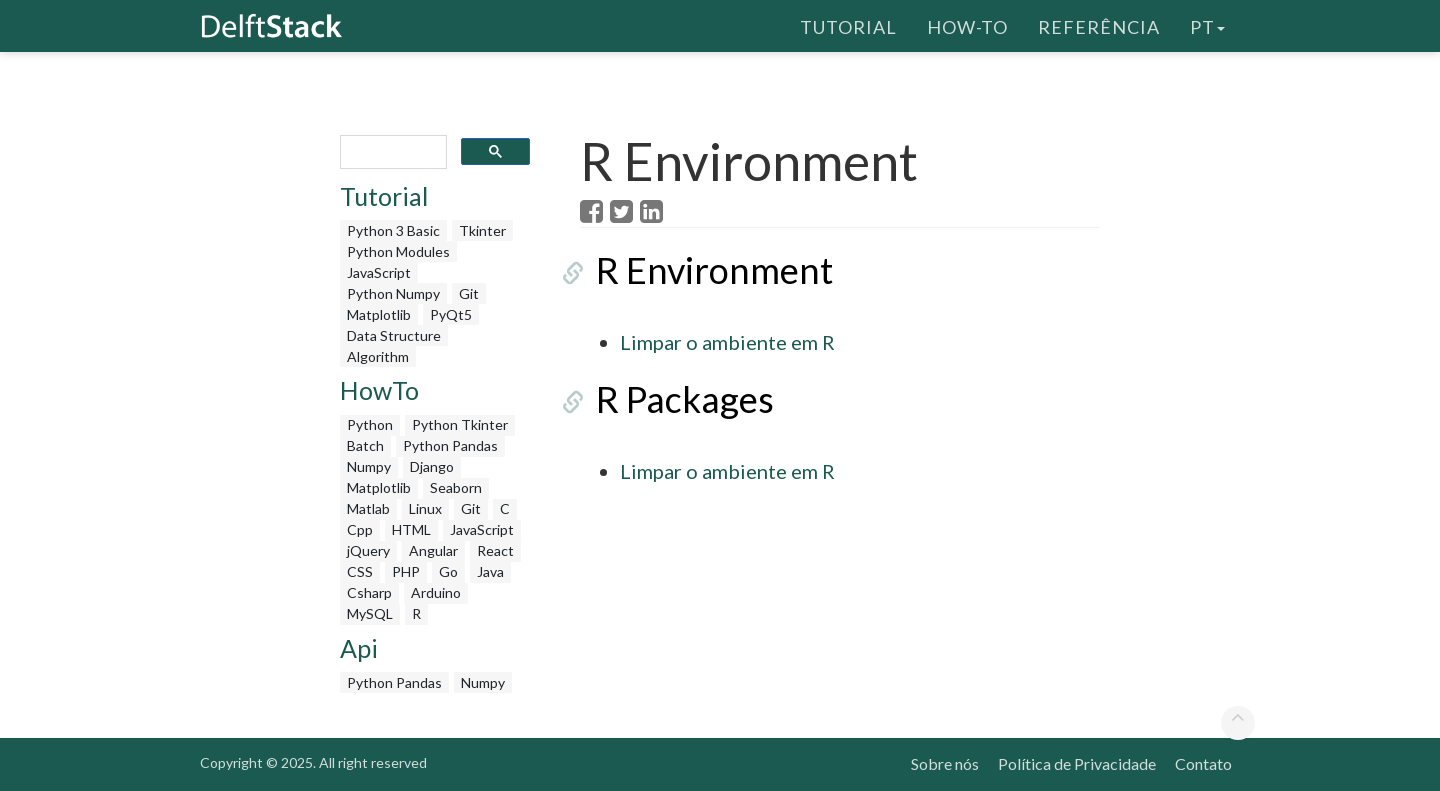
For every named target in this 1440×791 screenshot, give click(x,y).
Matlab (368, 508)
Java (490, 571)
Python (370, 424)
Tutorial (848, 25)
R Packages (669, 399)
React (495, 550)
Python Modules (398, 251)
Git (469, 293)
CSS (360, 571)
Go (448, 571)
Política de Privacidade (1077, 763)
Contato (1203, 763)
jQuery (368, 550)
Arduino (436, 592)
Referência (1099, 25)
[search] (391, 152)
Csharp (369, 592)
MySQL (370, 613)
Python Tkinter (460, 424)
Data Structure (394, 335)
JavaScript (379, 272)
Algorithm (378, 356)
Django (432, 466)
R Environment (698, 270)
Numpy (369, 466)
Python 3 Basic (393, 230)
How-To (967, 25)
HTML (411, 529)
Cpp (360, 529)
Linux (425, 508)
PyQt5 (451, 314)
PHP (406, 571)
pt (1207, 25)
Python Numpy (393, 293)
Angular (433, 550)
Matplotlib (379, 314)
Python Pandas (450, 445)
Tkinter (482, 230)
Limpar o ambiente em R (727, 342)
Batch (365, 445)
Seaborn (456, 487)
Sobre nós (945, 763)
